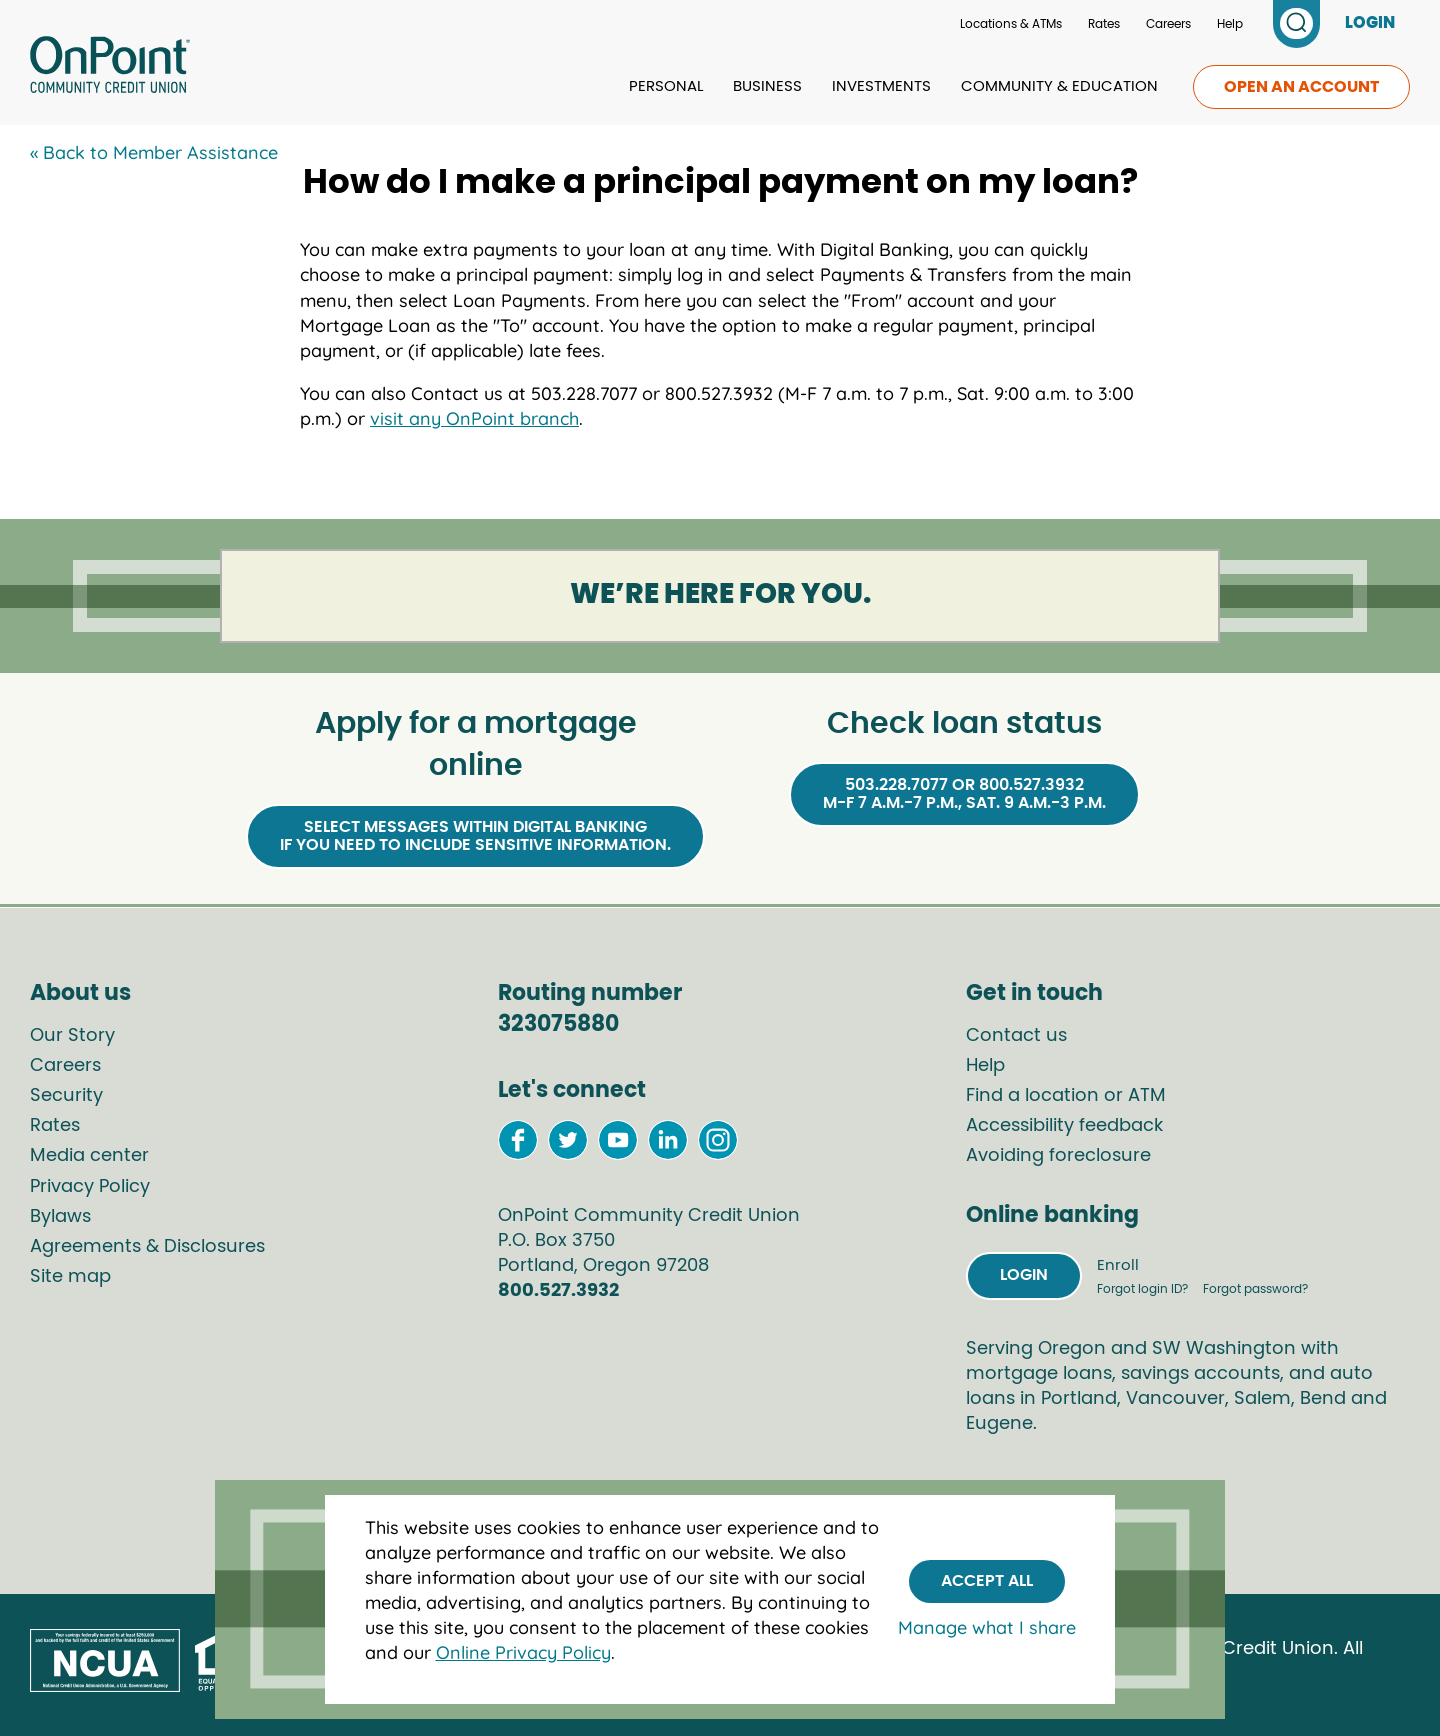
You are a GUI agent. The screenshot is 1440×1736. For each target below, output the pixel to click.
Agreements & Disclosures (147, 1247)
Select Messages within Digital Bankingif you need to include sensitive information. (475, 836)
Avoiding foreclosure (1058, 1156)
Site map (70, 1277)
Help (1230, 24)
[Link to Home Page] (110, 68)
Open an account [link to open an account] (1301, 87)
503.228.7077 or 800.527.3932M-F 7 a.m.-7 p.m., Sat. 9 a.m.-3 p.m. (964, 794)
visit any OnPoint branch (474, 418)
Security (66, 1096)
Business (767, 86)
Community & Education (1059, 86)
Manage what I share (987, 1627)
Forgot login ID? (1144, 1289)
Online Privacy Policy (523, 1652)
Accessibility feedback (1064, 1126)
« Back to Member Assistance (154, 152)
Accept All (987, 1581)
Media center (89, 1156)
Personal (666, 86)
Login (1024, 1275)
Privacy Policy (90, 1187)
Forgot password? (1255, 1289)
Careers (1168, 24)
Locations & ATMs (1011, 24)
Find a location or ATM (1066, 1096)
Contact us (1016, 1036)
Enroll (1118, 1265)
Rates (1104, 24)
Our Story (72, 1036)
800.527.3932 (558, 1291)
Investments (881, 86)
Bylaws (60, 1217)
